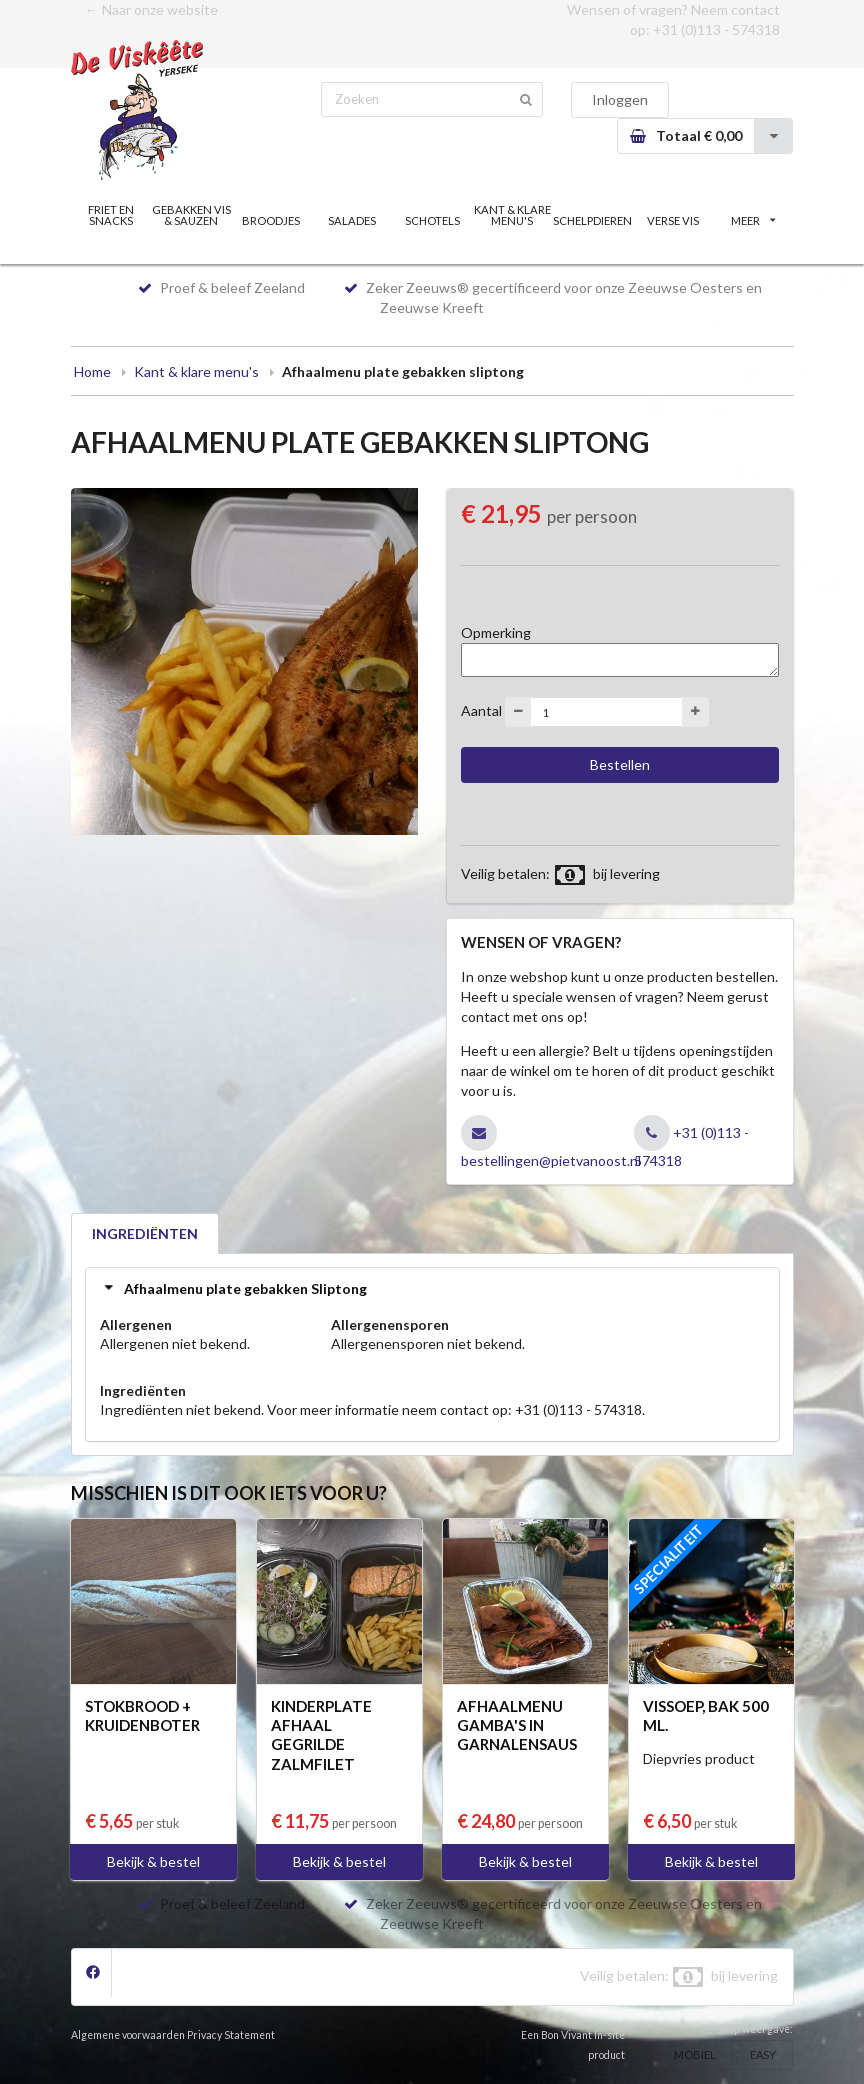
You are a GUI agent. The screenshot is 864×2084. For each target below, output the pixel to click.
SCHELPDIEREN (592, 220)
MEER (753, 220)
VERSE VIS (673, 220)
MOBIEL (695, 2054)
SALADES (352, 220)
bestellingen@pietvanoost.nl (551, 1160)
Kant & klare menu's (196, 371)
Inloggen (620, 99)
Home (92, 371)
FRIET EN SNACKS (111, 215)
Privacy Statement (231, 2035)
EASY (763, 2054)
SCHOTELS (432, 220)
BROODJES (271, 220)
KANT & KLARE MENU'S (512, 215)
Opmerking (496, 632)
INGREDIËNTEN (145, 1233)
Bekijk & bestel (153, 1861)
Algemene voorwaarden (128, 2035)
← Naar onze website (151, 9)
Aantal (481, 710)
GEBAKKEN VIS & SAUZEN (191, 215)
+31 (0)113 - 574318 (716, 29)
